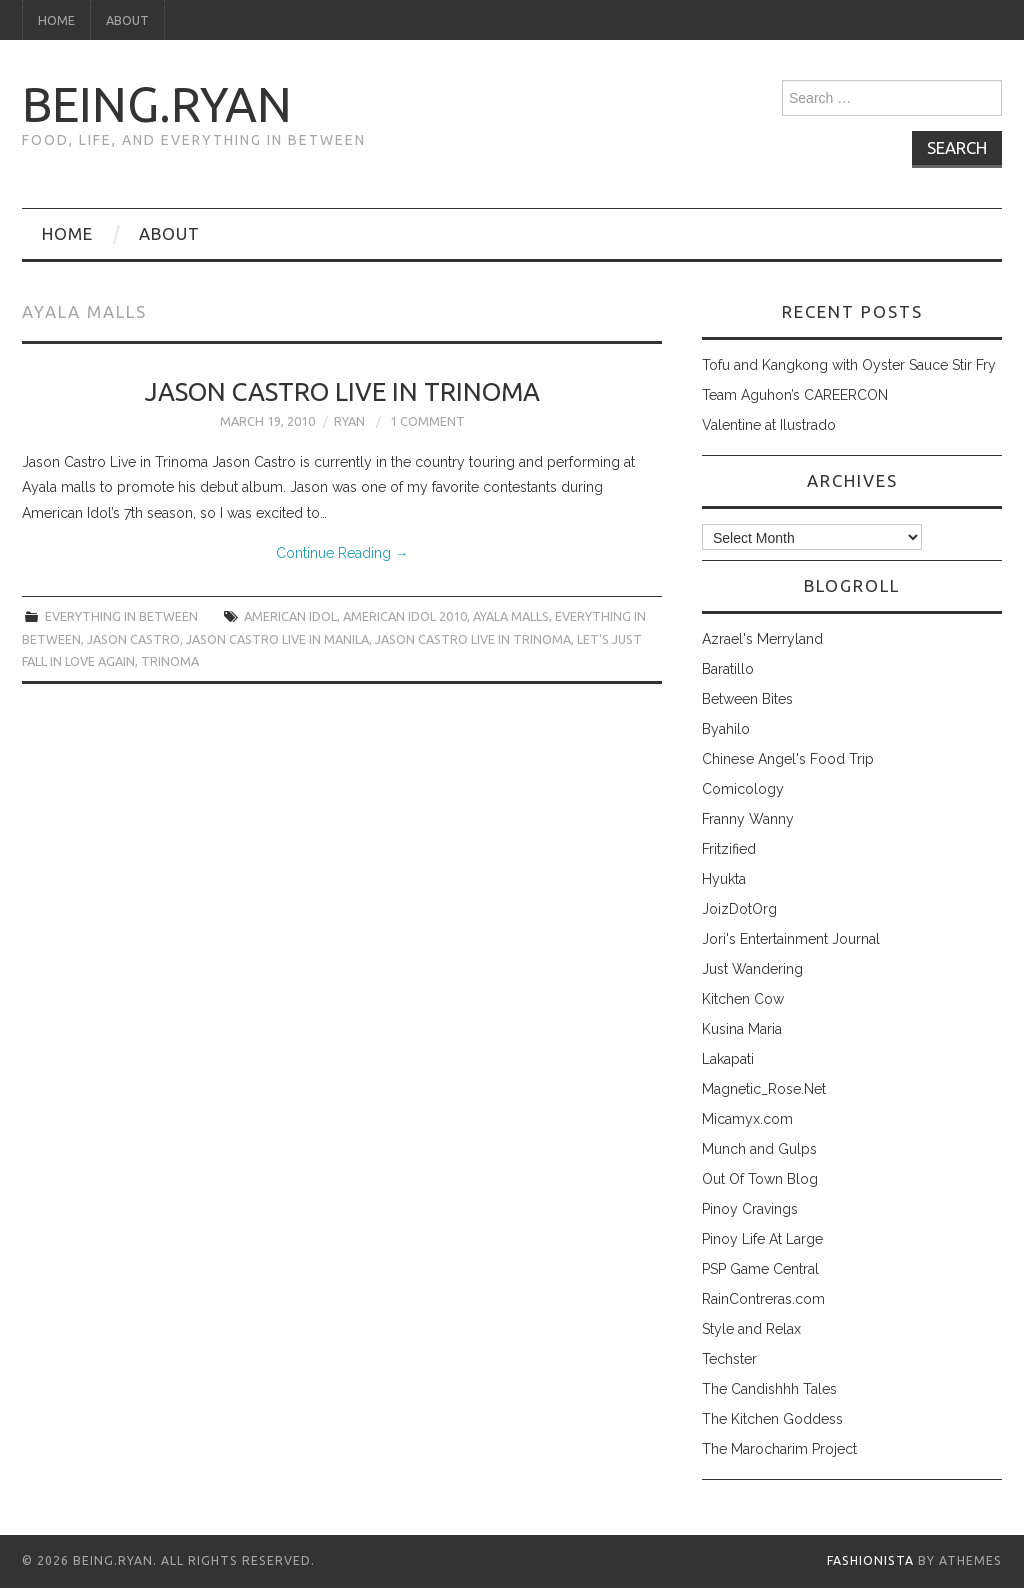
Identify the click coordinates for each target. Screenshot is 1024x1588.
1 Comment (427, 421)
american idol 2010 (405, 616)
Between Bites (747, 699)
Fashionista (870, 1560)
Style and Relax (751, 1329)
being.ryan (157, 104)
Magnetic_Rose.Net (764, 1089)
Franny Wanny (748, 819)
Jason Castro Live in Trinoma (342, 391)
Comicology (743, 789)
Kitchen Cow (743, 999)
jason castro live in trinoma (473, 639)
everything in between (121, 616)
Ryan (349, 421)
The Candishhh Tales (769, 1389)
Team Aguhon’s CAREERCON (795, 395)
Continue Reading (342, 553)
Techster (729, 1359)
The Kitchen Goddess (772, 1419)
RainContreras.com (763, 1299)
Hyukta (724, 879)
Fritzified (729, 849)
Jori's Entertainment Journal (791, 939)
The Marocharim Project (779, 1449)
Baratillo (728, 669)
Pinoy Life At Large (762, 1239)
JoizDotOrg (739, 909)
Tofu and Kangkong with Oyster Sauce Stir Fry (849, 365)
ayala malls (511, 616)
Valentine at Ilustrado (769, 425)
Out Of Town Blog (760, 1179)
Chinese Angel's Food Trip (788, 759)
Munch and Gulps (759, 1149)
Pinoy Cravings (750, 1209)
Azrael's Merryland (762, 639)
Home (56, 20)
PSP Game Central (760, 1269)
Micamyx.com (747, 1119)
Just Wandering (752, 969)
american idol (290, 616)
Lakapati (728, 1059)
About (127, 20)
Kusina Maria (742, 1029)
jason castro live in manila (277, 639)
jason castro (133, 639)
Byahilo (726, 729)
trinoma (170, 661)
